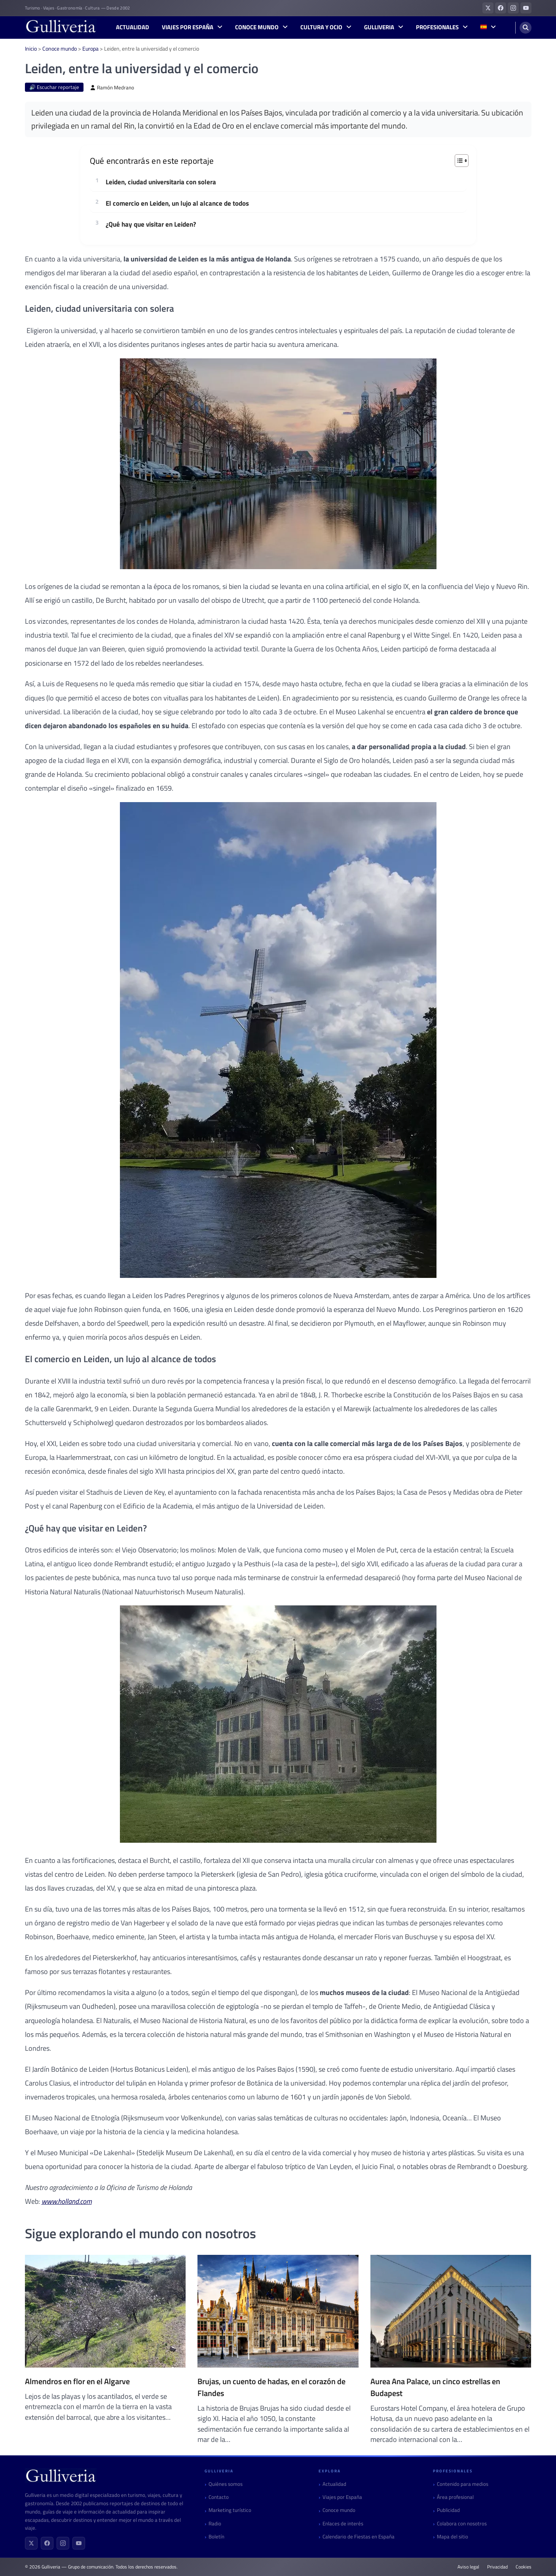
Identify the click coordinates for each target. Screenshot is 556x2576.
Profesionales (437, 27)
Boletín (216, 2536)
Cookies (523, 2566)
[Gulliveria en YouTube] (525, 7)
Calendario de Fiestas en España (359, 2536)
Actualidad (132, 27)
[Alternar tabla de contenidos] (458, 160)
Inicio (31, 48)
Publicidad (448, 2510)
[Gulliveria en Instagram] (513, 7)
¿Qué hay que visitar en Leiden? (151, 224)
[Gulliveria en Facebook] (500, 7)
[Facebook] (47, 2543)
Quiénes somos (226, 2484)
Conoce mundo (257, 27)
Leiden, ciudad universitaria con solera (161, 182)
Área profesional (455, 2497)
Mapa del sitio (452, 2536)
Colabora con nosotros (462, 2523)
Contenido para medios (462, 2484)
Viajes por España (187, 27)
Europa (90, 48)
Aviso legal (468, 2566)
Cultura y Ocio (321, 27)
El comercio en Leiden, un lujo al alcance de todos (177, 203)
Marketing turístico (230, 2510)
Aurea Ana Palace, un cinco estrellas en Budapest (435, 2387)
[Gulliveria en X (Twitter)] (487, 7)
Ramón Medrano (112, 87)
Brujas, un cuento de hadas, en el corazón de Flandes (271, 2387)
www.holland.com (67, 2201)
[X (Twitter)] (31, 2543)
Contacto (219, 2497)
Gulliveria (379, 27)
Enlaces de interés (343, 2523)
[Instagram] (63, 2543)
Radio (215, 2523)
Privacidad (497, 2566)
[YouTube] (78, 2543)
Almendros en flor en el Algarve (77, 2381)
